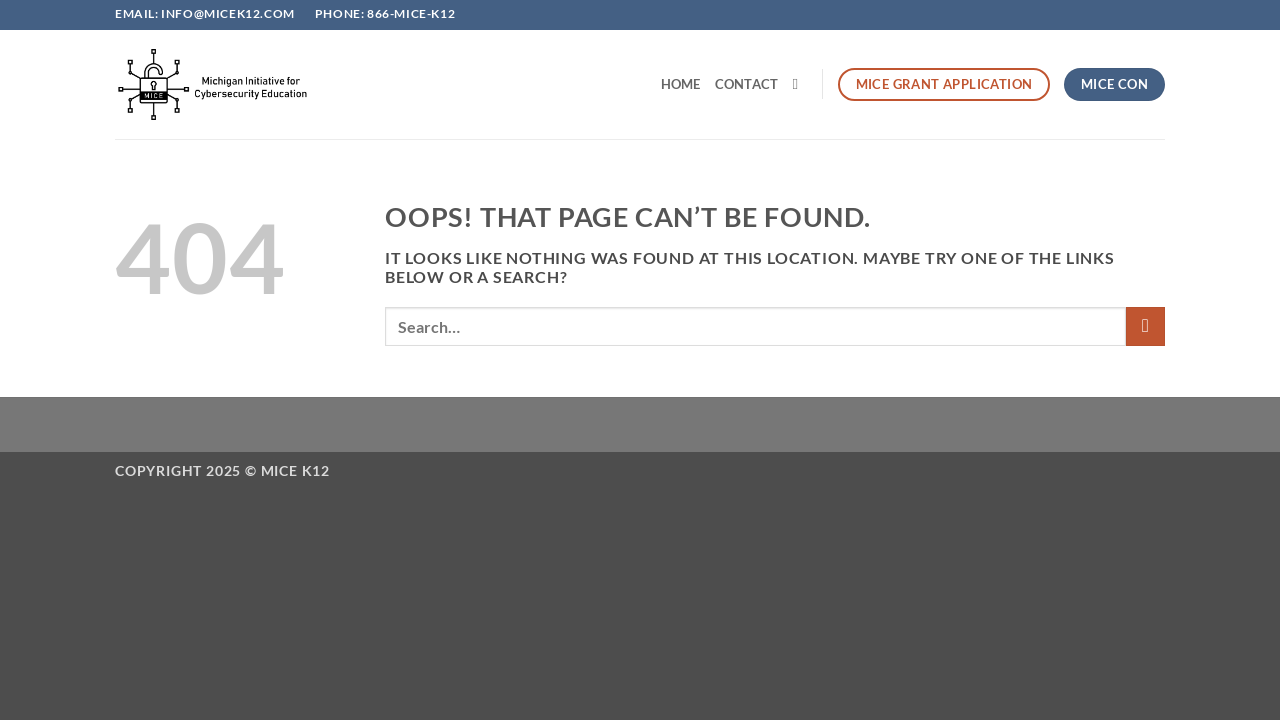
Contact (747, 84)
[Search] (799, 84)
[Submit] (1145, 326)
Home (681, 84)
